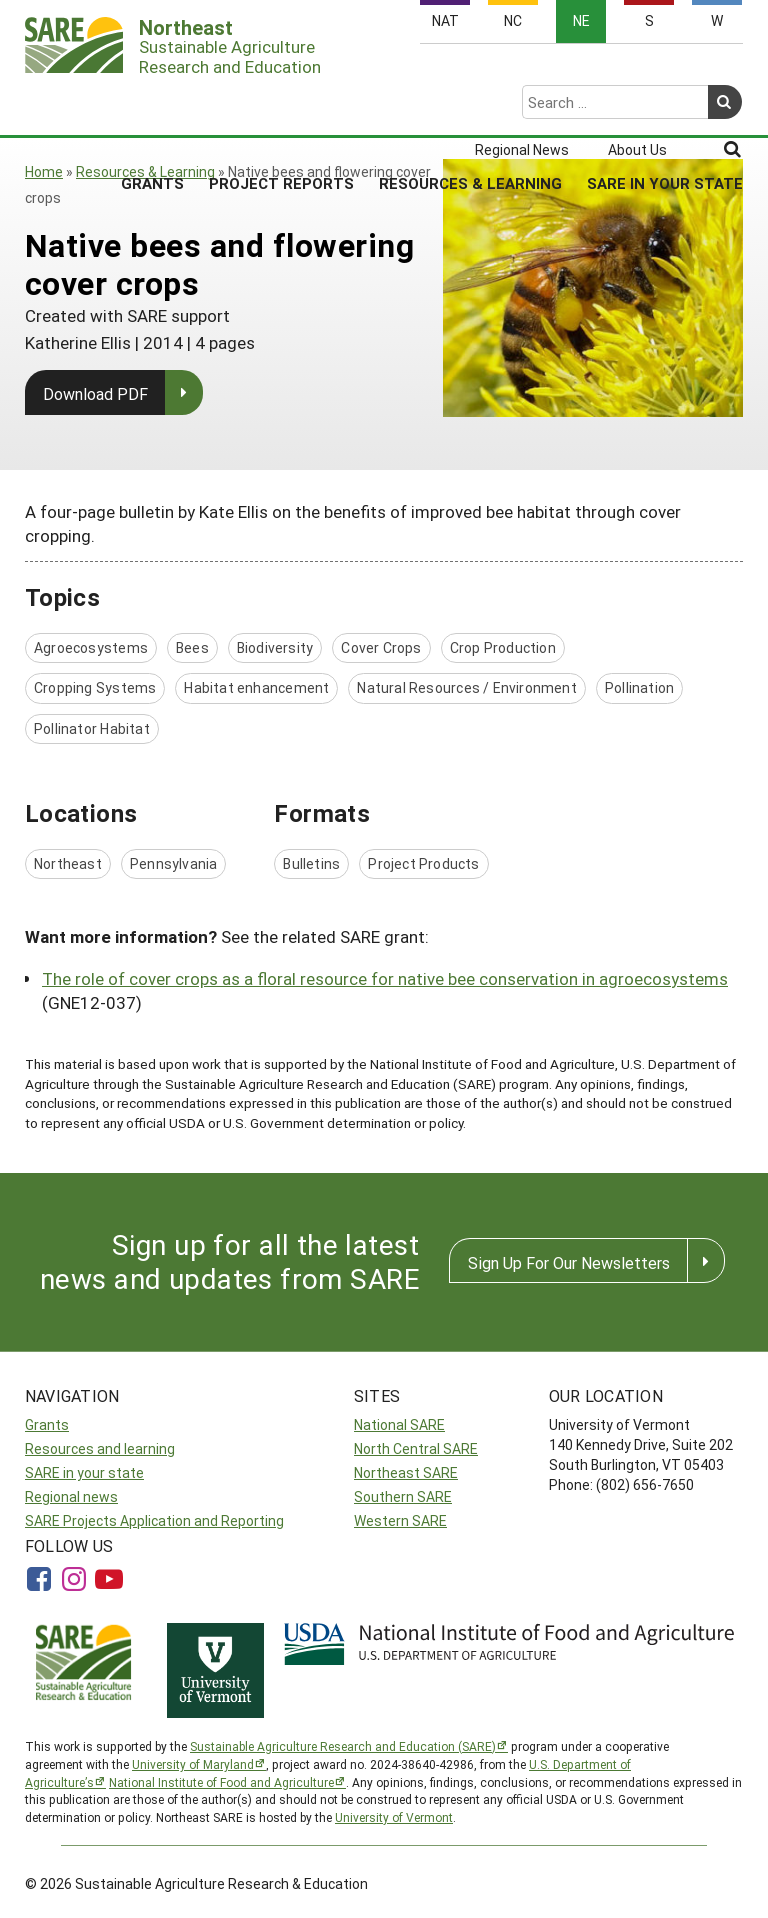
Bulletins (311, 863)
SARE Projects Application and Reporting (154, 1520)
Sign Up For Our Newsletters (569, 1262)
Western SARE (400, 1520)
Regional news (71, 1496)
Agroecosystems (91, 647)
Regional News (522, 72)
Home (44, 171)
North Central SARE (416, 1448)
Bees (192, 647)
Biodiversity (275, 647)
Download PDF (95, 393)
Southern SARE (403, 1496)
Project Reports (281, 105)
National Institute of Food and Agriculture (221, 1782)
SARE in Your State (665, 105)
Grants (152, 105)
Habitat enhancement (256, 687)
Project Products (423, 863)
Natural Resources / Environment (467, 687)
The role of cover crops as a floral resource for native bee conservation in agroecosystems (385, 978)
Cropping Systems (95, 687)
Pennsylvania (174, 863)
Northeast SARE (406, 1472)
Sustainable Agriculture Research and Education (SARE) (343, 1746)
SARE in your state (84, 1472)
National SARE (399, 1424)
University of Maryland (193, 1764)
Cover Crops (381, 647)
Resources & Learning (470, 105)
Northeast (68, 863)
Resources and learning (100, 1448)
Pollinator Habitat (92, 728)
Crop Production (503, 647)
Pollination (639, 687)
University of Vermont (394, 1817)
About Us (637, 72)
